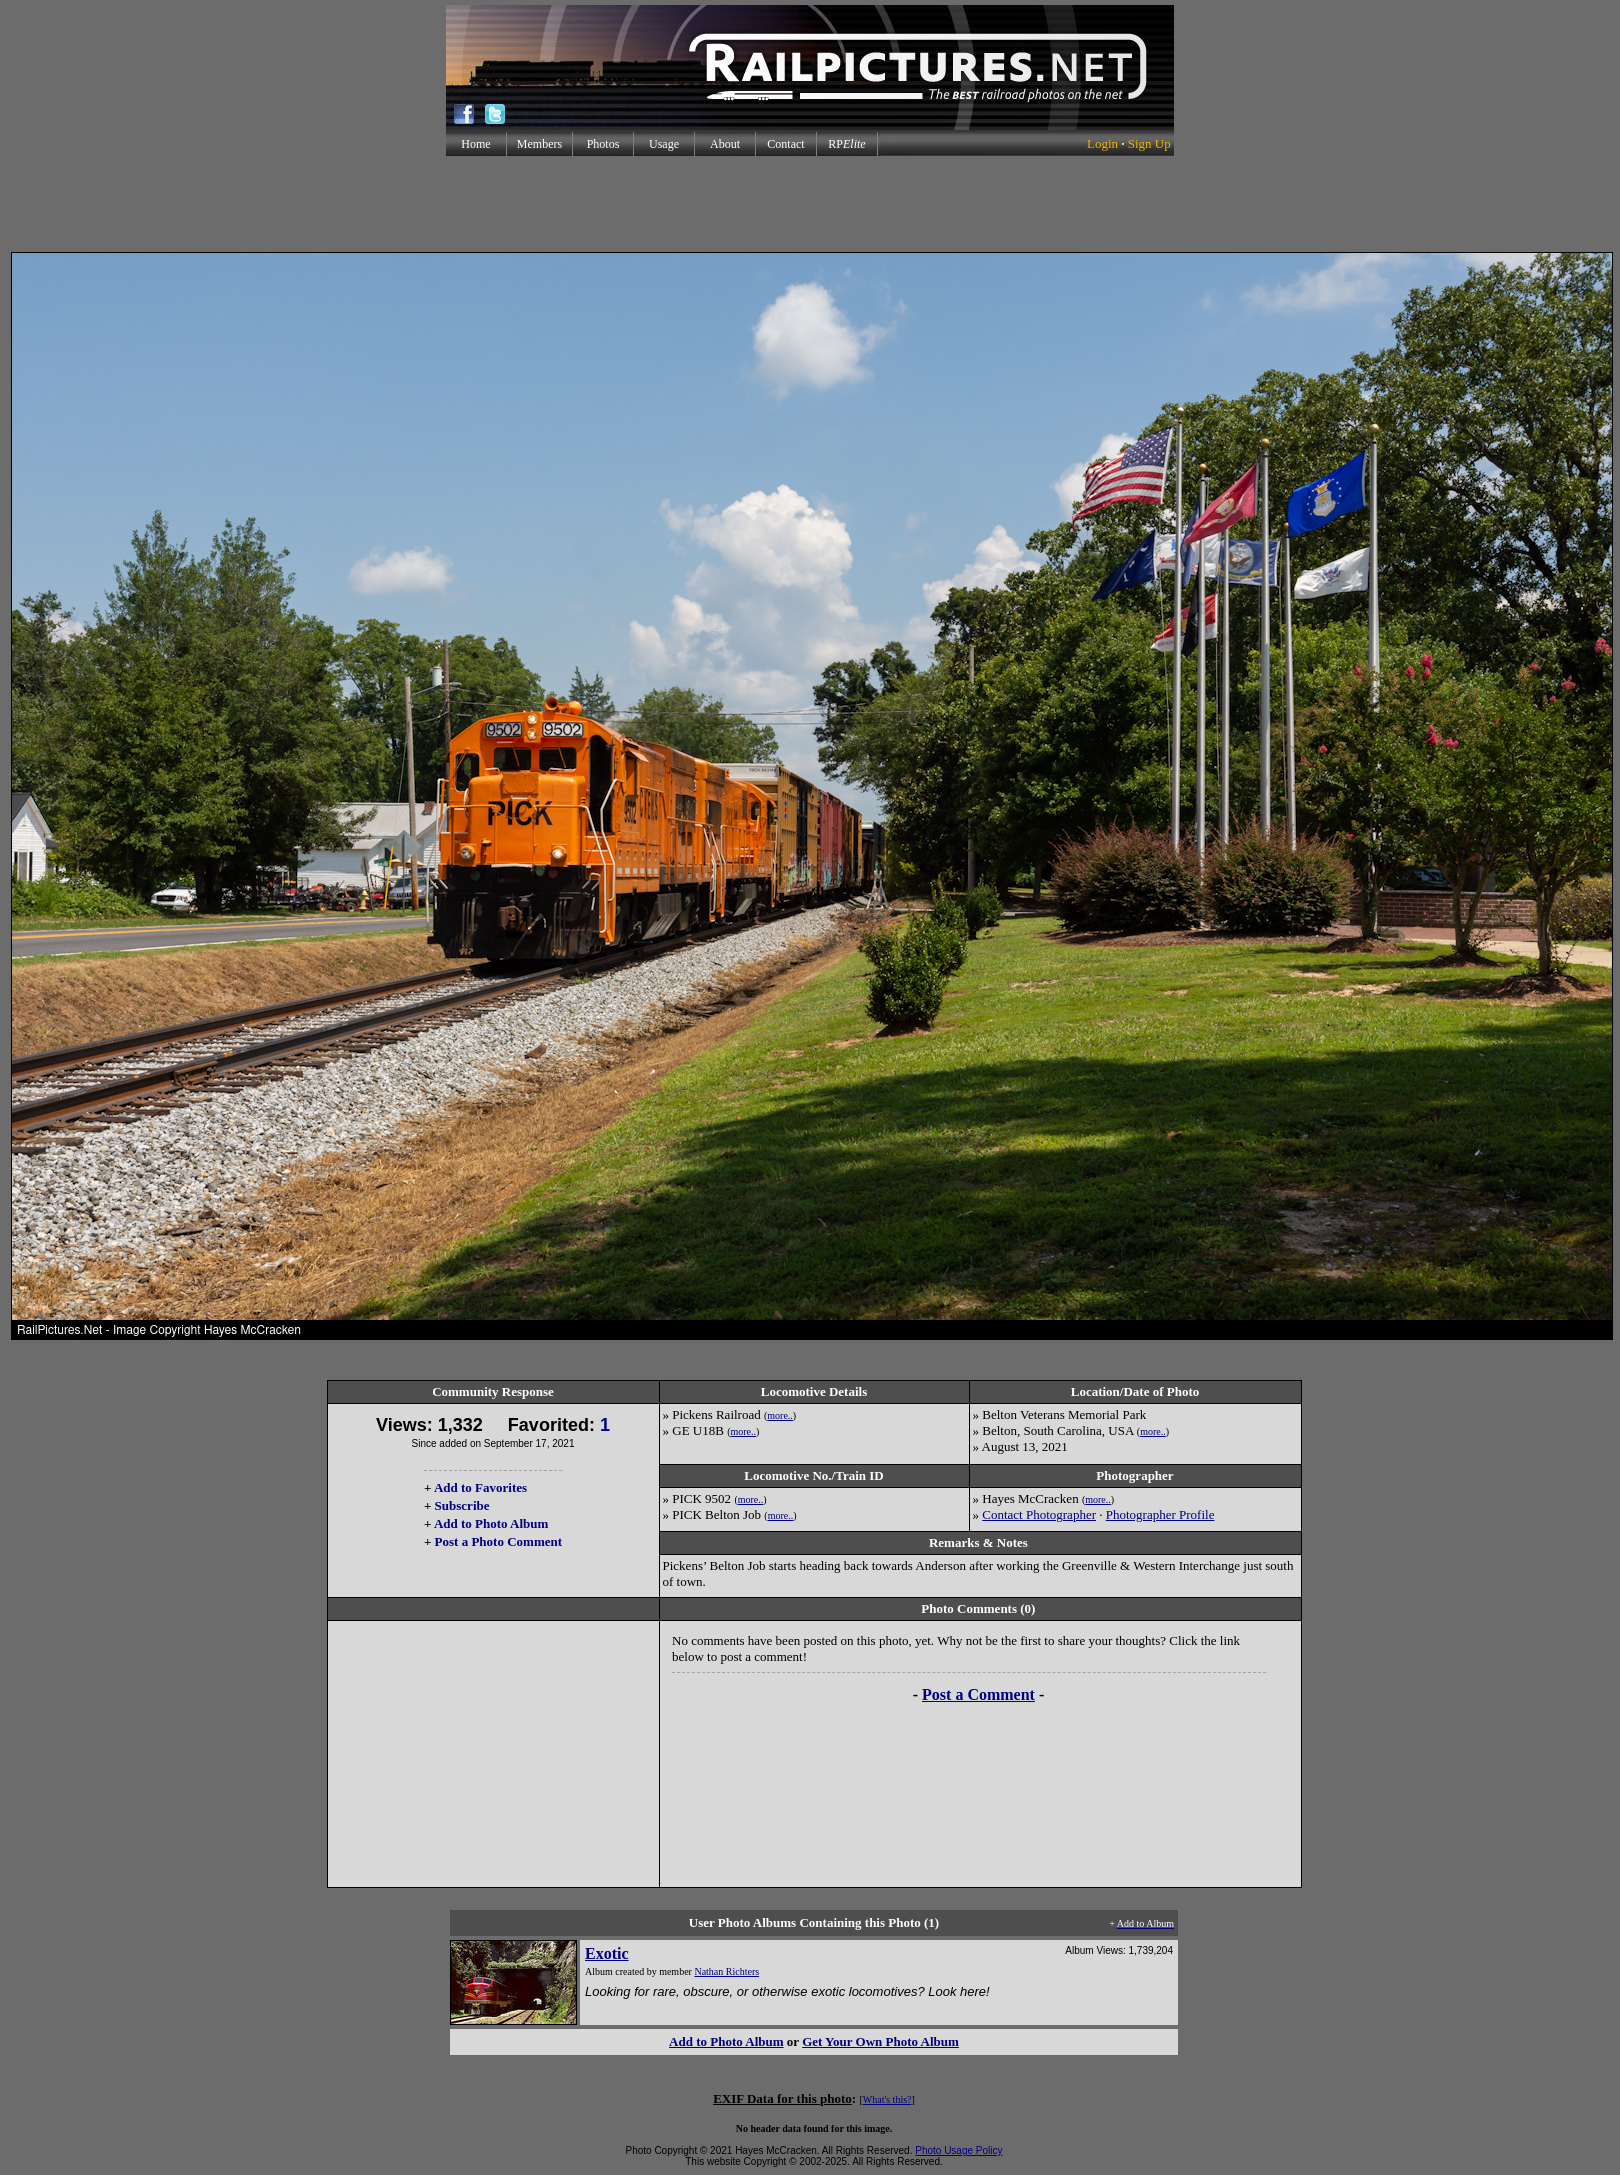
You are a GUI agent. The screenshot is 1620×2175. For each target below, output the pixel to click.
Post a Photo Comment (498, 1541)
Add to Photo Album (491, 1523)
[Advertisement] (810, 204)
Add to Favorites (480, 1487)
